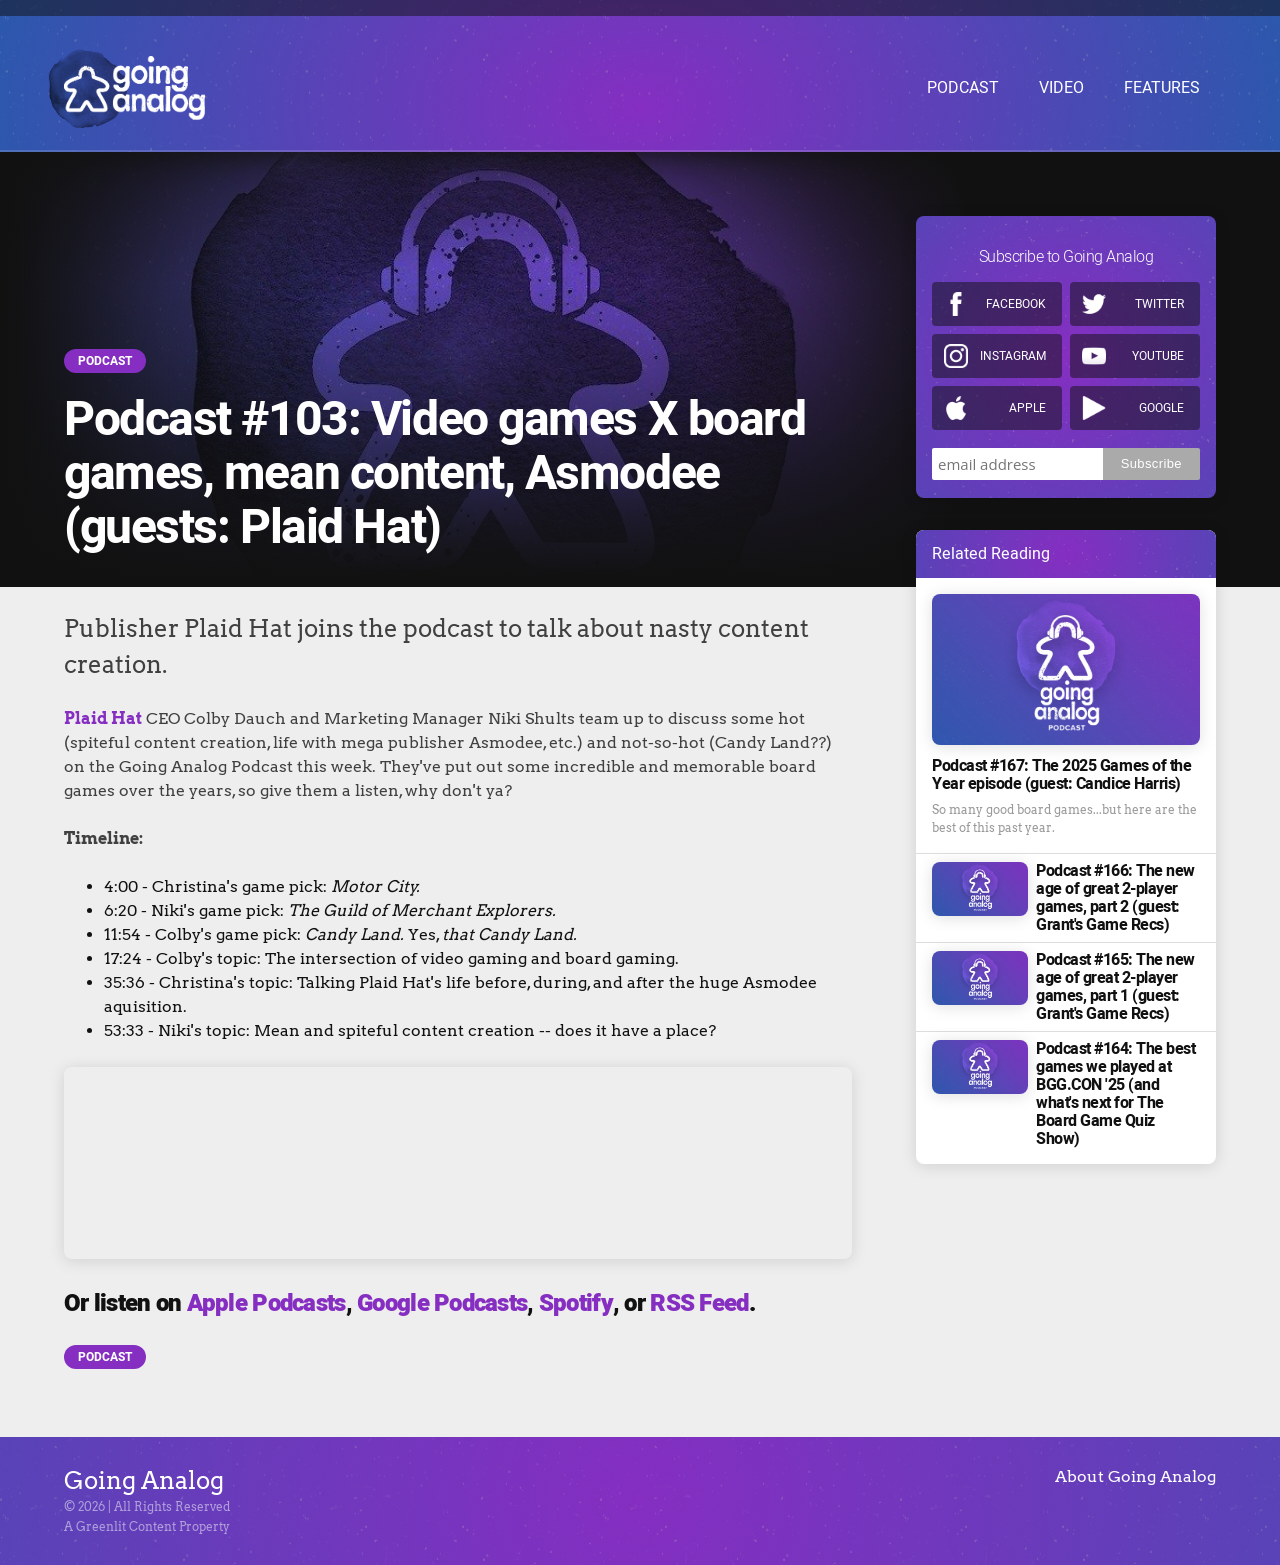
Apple (1027, 408)
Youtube (1158, 356)
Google (1161, 408)
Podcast (105, 361)
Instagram (1013, 356)
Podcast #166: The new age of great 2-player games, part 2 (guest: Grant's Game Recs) (1115, 898)
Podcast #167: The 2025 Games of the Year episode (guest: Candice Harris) (1061, 775)
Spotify (576, 1303)
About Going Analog (1135, 1476)
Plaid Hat (103, 718)
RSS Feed (699, 1303)
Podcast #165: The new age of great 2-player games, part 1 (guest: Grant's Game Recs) (1115, 987)
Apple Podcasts (266, 1303)
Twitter (1159, 304)
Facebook (1016, 304)
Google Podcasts (442, 1303)
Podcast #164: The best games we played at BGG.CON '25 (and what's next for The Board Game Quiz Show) (1115, 1094)
